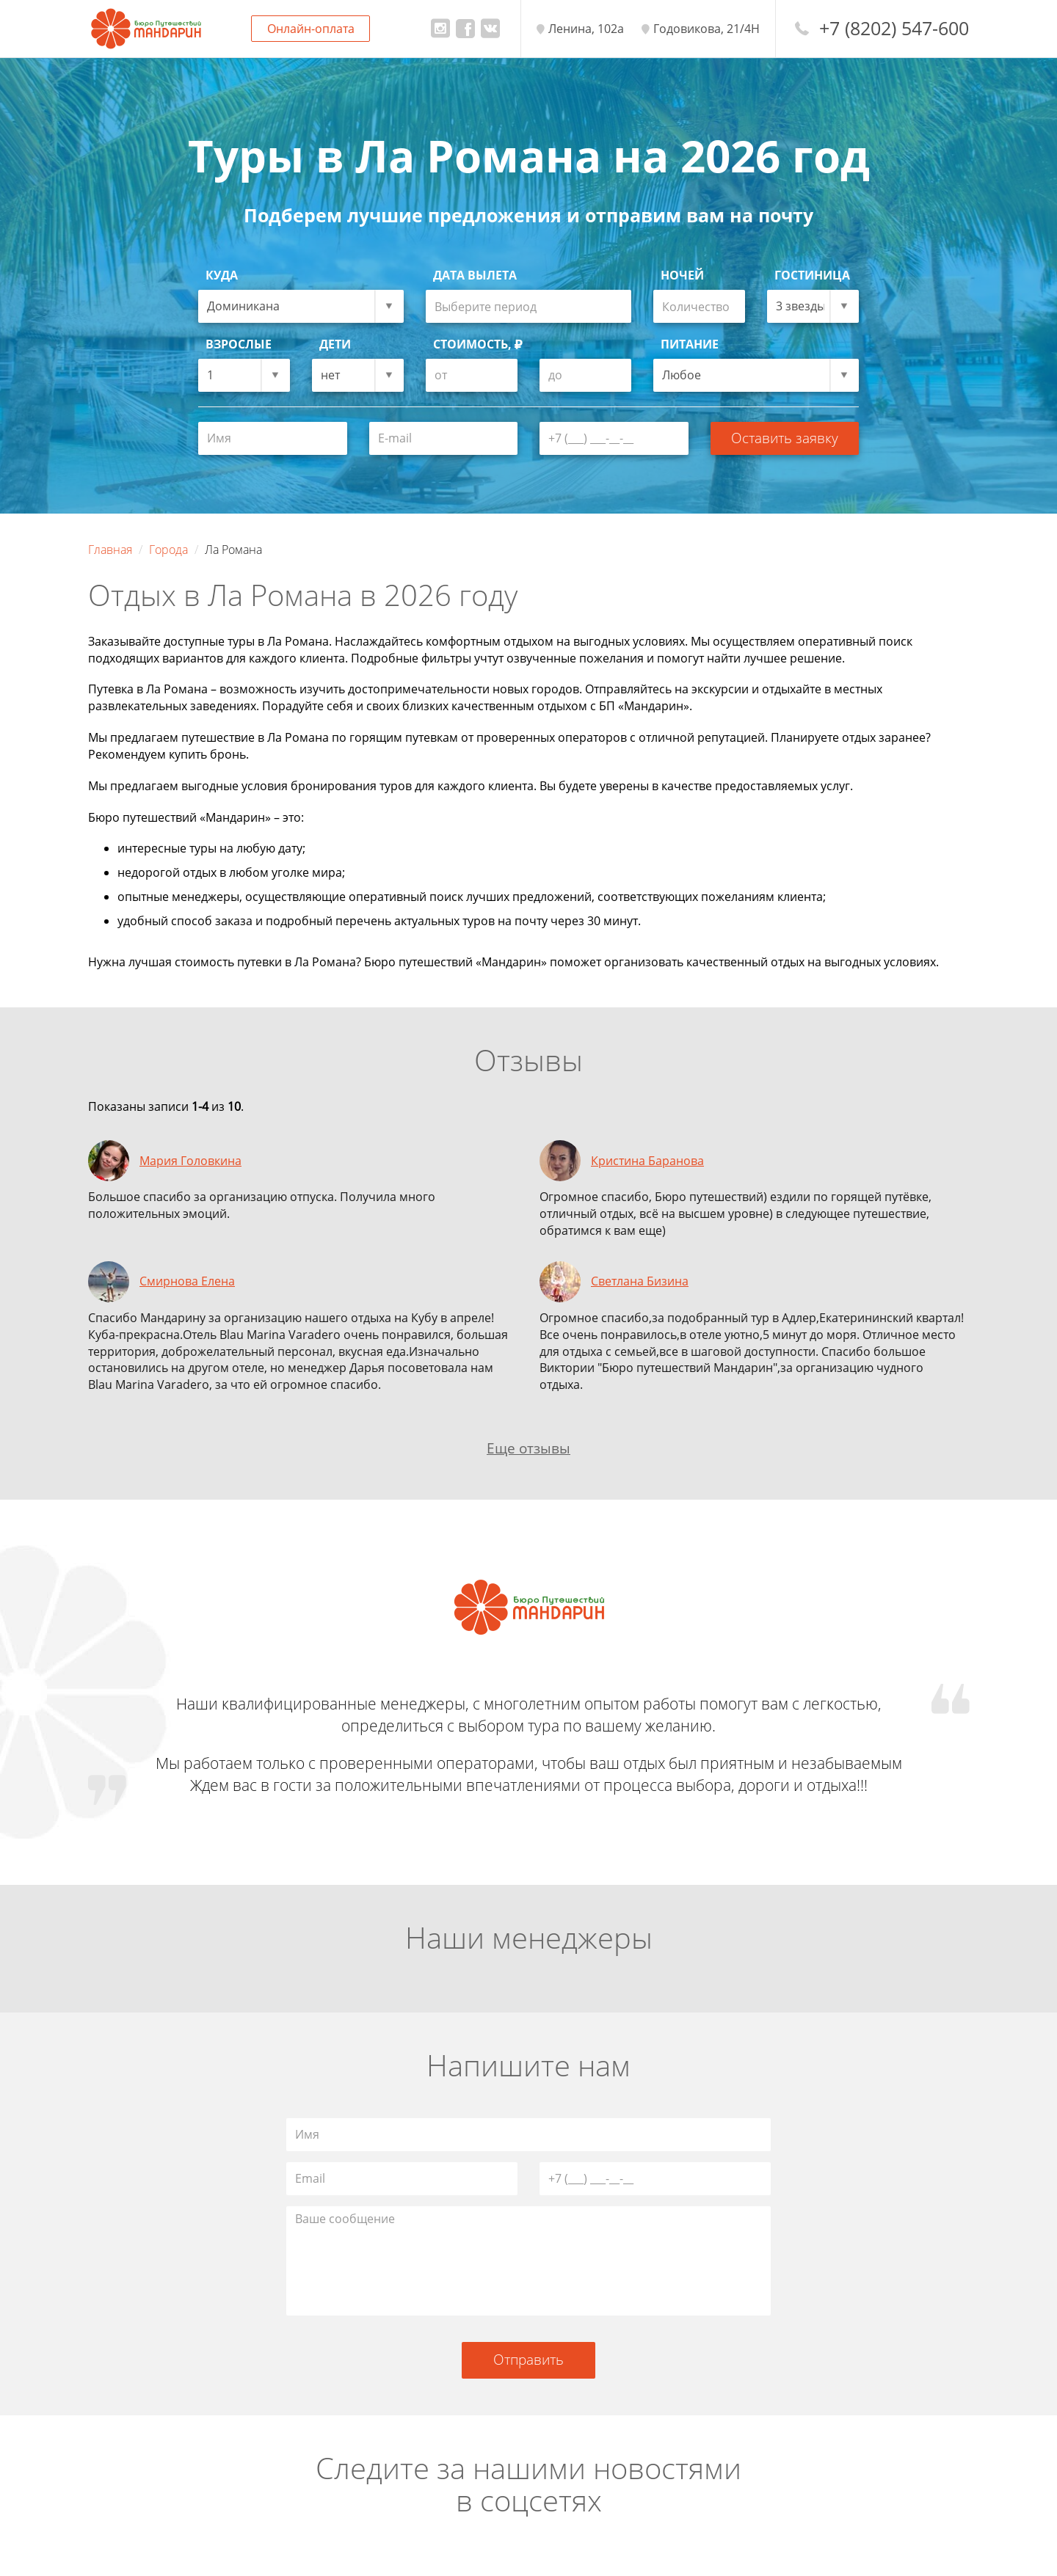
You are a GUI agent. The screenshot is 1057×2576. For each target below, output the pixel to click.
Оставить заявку (784, 437)
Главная (110, 549)
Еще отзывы (528, 1448)
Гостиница (812, 275)
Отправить (528, 2359)
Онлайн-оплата (311, 29)
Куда (222, 275)
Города (168, 549)
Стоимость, (478, 344)
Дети (335, 344)
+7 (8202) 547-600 (894, 28)
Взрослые (239, 344)
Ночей (682, 275)
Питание (690, 344)
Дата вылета (475, 275)
